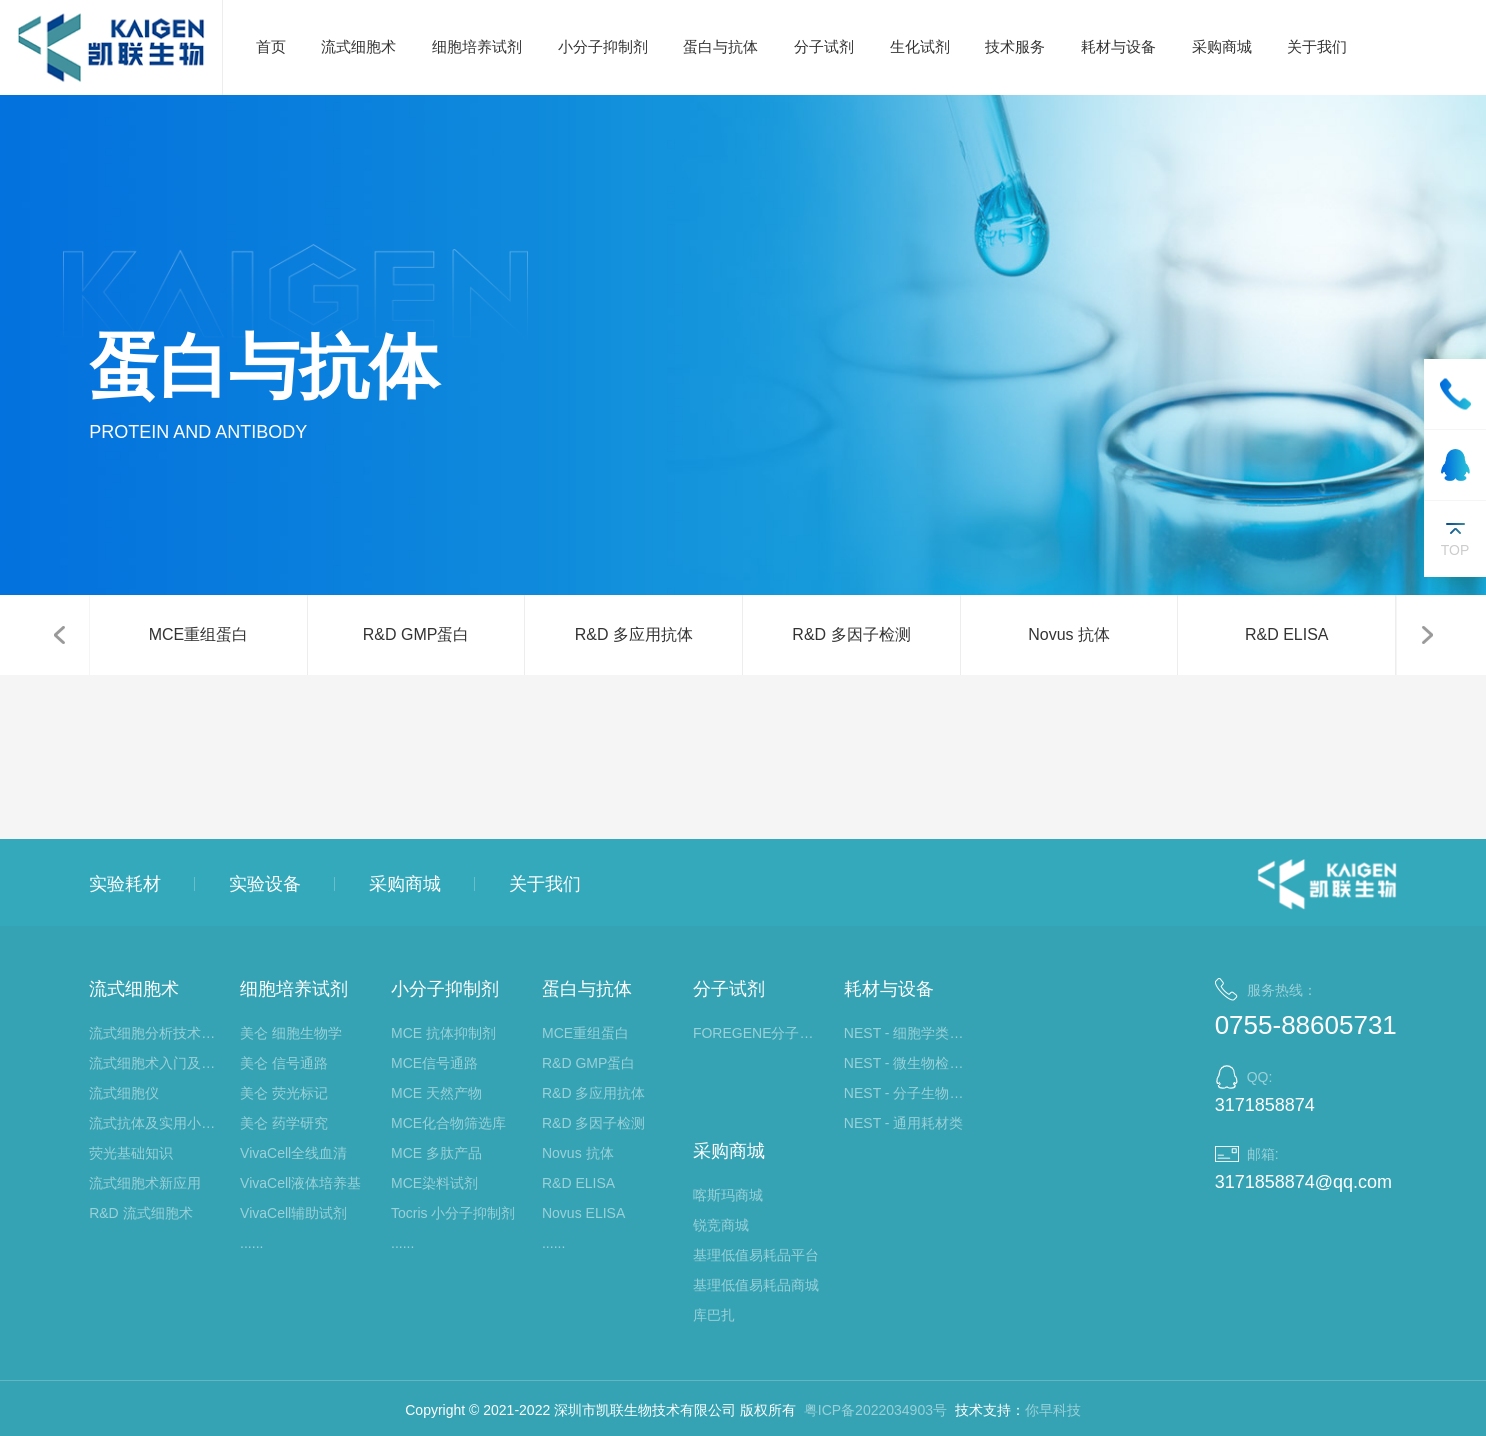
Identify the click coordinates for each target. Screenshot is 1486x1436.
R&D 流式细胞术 (140, 1213)
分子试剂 (824, 47)
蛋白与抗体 (720, 47)
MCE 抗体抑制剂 (443, 1033)
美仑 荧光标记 (284, 1093)
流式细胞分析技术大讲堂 (154, 1033)
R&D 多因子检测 (851, 634)
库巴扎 (714, 1315)
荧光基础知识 (131, 1153)
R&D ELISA (1287, 634)
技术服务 (1015, 47)
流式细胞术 (358, 47)
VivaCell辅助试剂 (293, 1213)
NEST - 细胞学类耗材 (909, 1033)
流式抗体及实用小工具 (154, 1123)
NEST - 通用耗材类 (904, 1123)
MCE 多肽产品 (436, 1153)
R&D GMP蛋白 (416, 634)
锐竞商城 (721, 1225)
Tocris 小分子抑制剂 (453, 1213)
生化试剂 (920, 47)
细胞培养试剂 (477, 47)
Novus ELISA (583, 1213)
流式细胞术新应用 (145, 1183)
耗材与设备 (1118, 47)
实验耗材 (125, 884)
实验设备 (265, 884)
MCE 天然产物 (436, 1093)
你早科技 (1053, 1410)
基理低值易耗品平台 (756, 1255)
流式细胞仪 (124, 1093)
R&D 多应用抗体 (634, 634)
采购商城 (1222, 47)
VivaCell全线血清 (293, 1153)
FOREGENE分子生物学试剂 (758, 1033)
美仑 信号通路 (284, 1063)
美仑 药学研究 (284, 1123)
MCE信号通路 (434, 1063)
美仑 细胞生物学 (291, 1033)
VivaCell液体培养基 (300, 1183)
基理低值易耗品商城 (756, 1285)
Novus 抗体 (1069, 634)
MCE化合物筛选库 (448, 1123)
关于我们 (1317, 47)
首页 (271, 47)
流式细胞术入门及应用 (154, 1063)
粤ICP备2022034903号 (875, 1410)
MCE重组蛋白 (199, 634)
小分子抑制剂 (603, 47)
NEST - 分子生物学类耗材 (909, 1093)
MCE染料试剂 (434, 1183)
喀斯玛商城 (728, 1195)
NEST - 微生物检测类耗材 (909, 1063)
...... (251, 1243)
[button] (59, 635)
